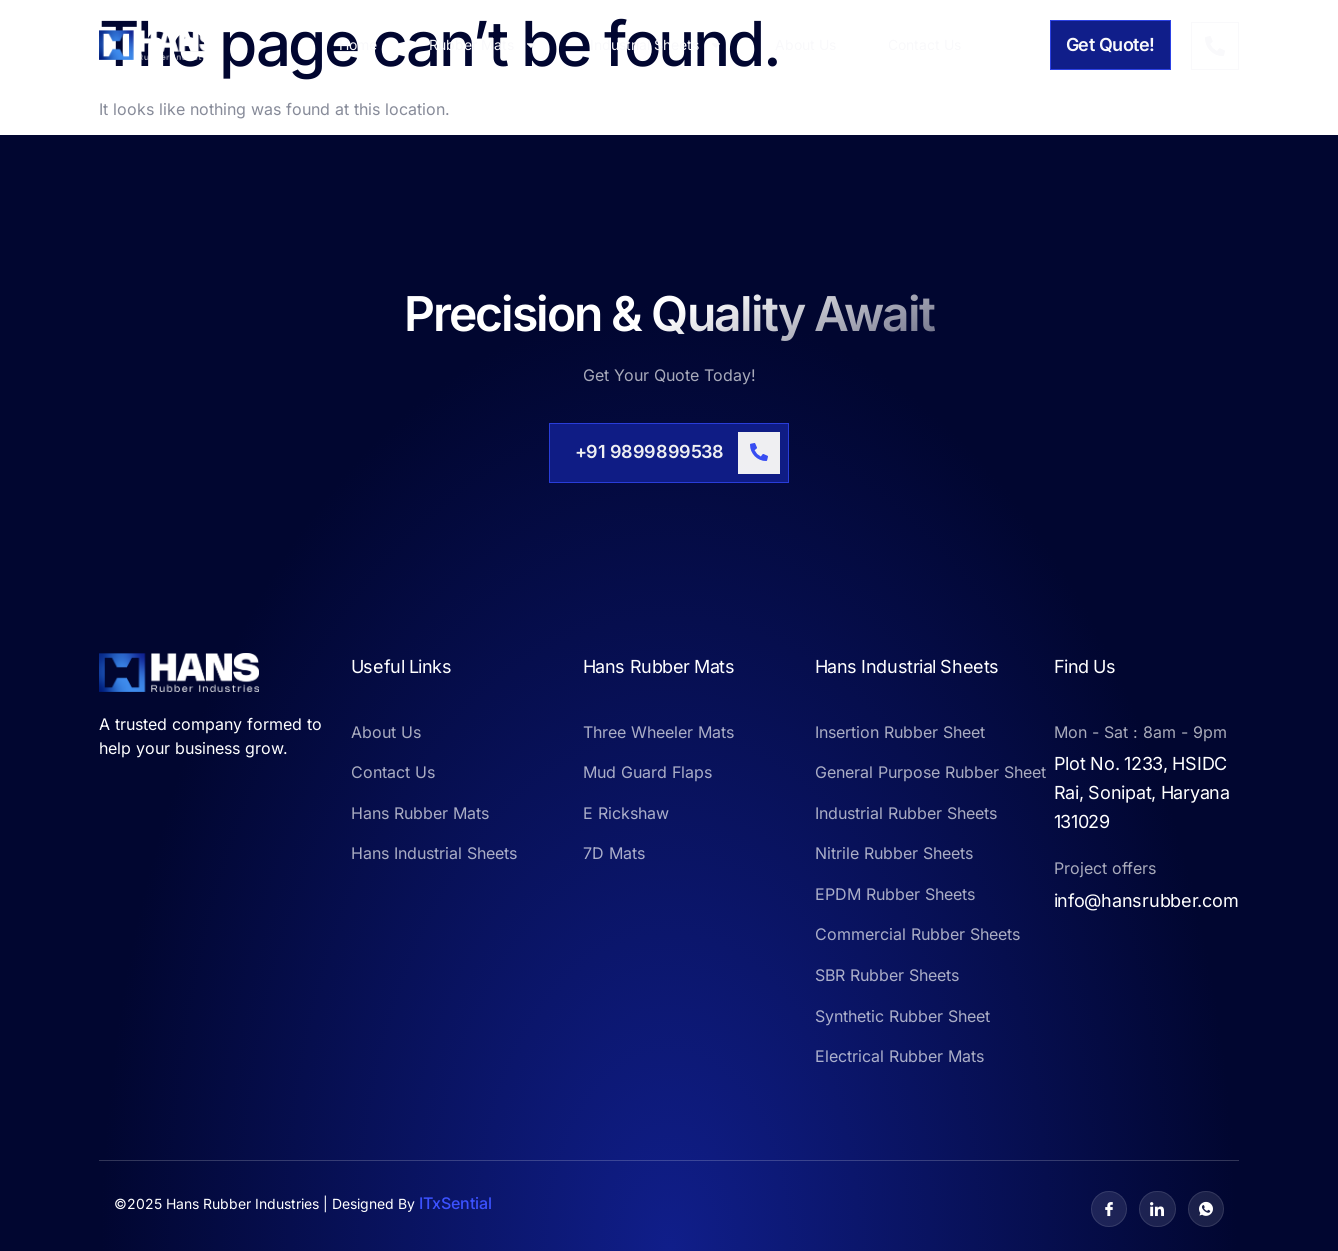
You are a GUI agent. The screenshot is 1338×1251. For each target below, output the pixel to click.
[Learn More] (669, 453)
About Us (805, 44)
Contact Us (924, 44)
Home (358, 44)
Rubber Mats (483, 45)
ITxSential (455, 1203)
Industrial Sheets (656, 45)
